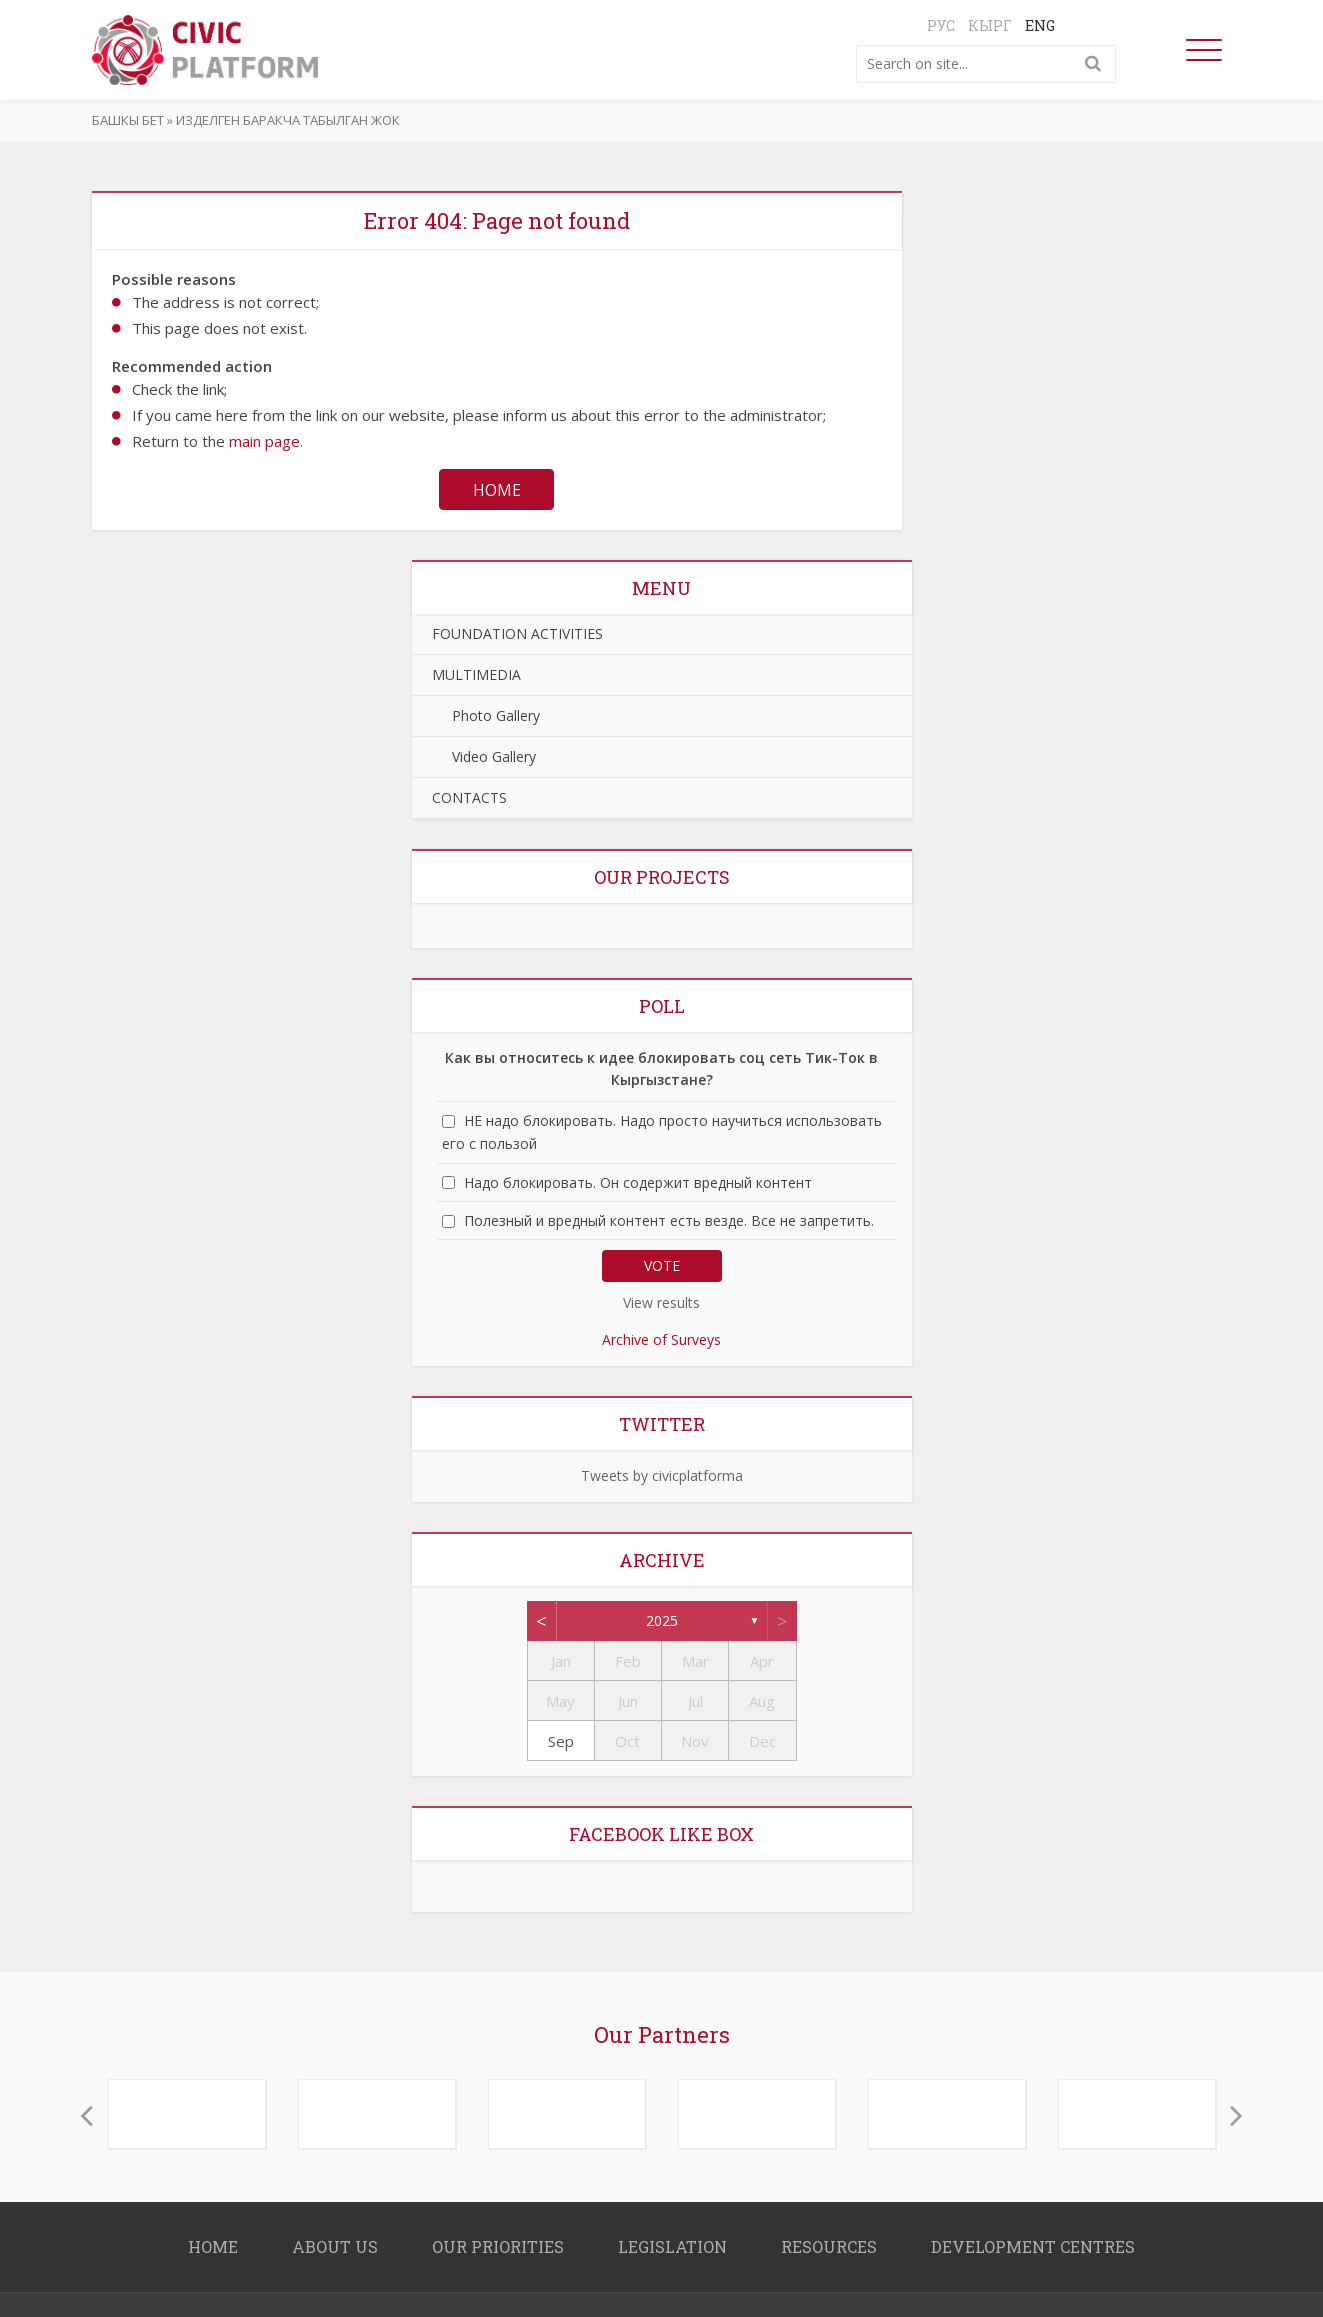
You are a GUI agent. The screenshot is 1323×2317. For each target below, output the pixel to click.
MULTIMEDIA (476, 675)
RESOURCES (829, 2247)
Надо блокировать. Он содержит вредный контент (638, 1183)
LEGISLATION (672, 2247)
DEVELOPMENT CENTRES (1033, 2247)
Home (497, 490)
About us (335, 2247)
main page (264, 441)
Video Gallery (484, 757)
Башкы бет (128, 120)
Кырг (990, 25)
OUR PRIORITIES (498, 2247)
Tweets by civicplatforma (662, 1476)
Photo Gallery (486, 716)
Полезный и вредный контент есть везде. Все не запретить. (669, 1221)
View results (661, 1303)
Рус (941, 25)
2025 (662, 1621)
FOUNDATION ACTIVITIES (517, 634)
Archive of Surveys (661, 1340)
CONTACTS (469, 798)
